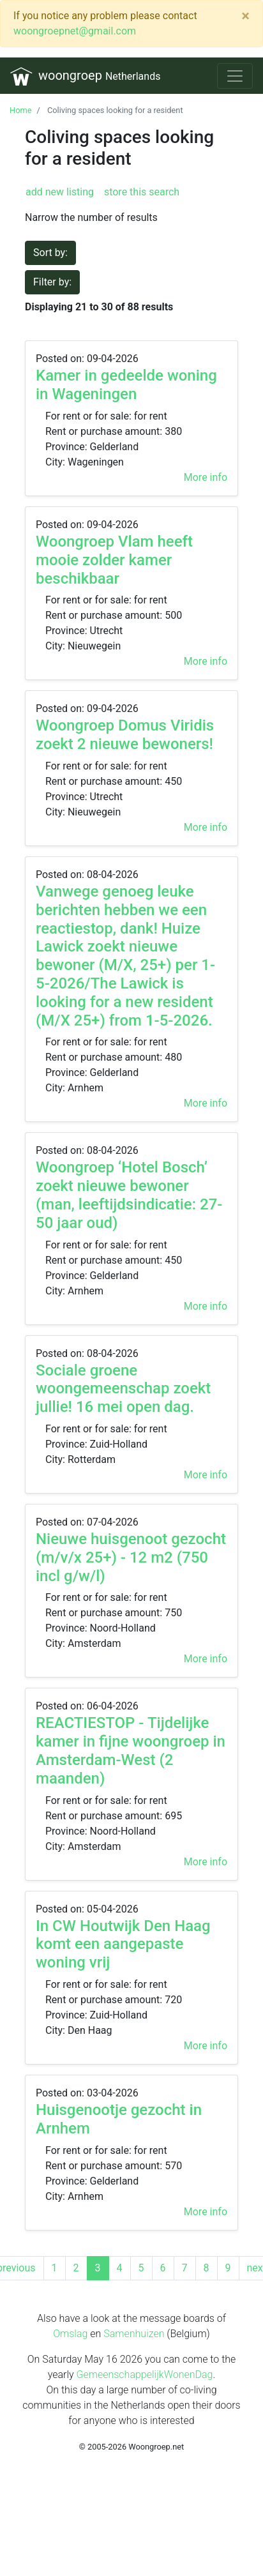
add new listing (60, 192)
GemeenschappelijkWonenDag (145, 2374)
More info (205, 477)
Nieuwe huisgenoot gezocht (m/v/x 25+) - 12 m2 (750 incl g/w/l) (131, 1557)
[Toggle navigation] (235, 76)
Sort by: (50, 252)
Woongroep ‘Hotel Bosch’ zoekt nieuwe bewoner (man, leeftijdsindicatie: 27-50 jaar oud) (129, 1194)
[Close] (245, 16)
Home (20, 110)
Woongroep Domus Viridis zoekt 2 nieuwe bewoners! (125, 734)
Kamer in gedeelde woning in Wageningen (126, 385)
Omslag (70, 2334)
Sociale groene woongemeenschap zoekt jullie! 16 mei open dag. (123, 1388)
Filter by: (52, 282)
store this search (140, 192)
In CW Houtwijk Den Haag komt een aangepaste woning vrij (123, 1944)
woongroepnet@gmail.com (74, 31)
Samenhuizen (133, 2334)
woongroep (85, 76)
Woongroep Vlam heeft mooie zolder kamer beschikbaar (114, 560)
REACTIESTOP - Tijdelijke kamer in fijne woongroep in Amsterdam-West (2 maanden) (130, 1750)
